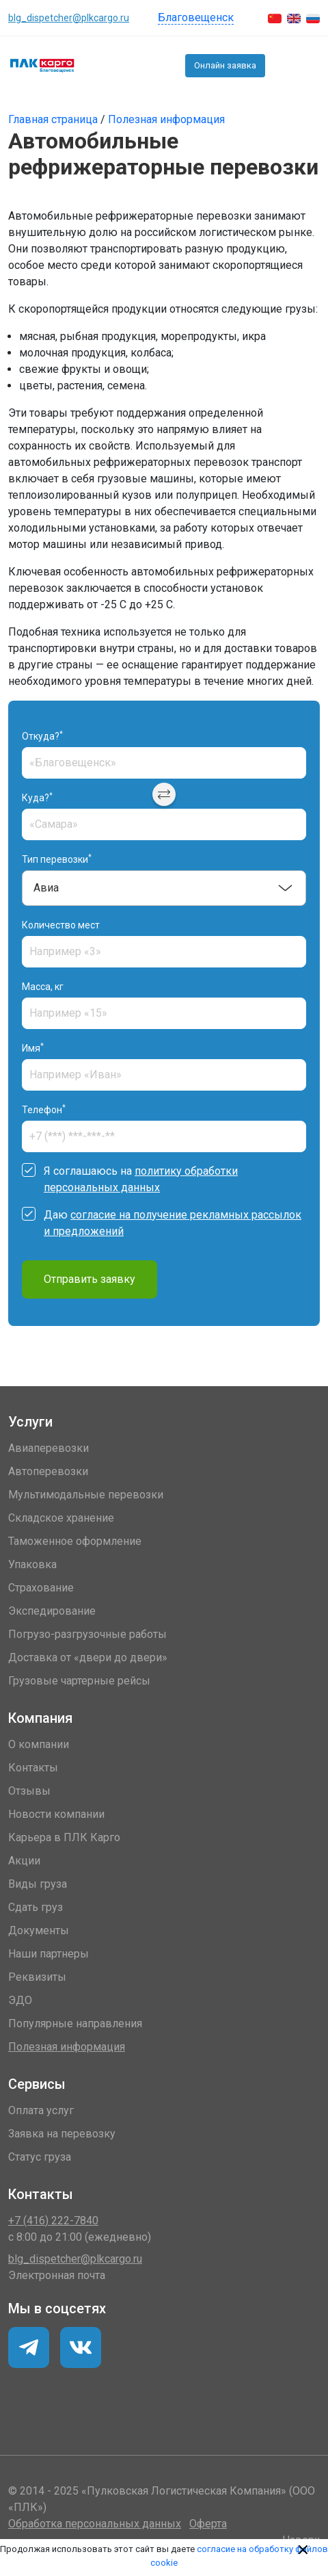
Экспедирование (52, 1610)
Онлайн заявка (225, 65)
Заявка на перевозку (61, 2133)
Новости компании (56, 1814)
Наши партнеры (48, 1953)
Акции (24, 1860)
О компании (38, 1744)
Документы (38, 1930)
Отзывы (29, 1790)
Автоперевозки (48, 1471)
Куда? (37, 797)
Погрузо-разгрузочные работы (87, 1634)
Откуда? (42, 735)
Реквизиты (37, 1976)
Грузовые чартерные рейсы (79, 1680)
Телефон (44, 1109)
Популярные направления (75, 2023)
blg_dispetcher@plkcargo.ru (68, 17)
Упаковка (32, 1564)
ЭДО (20, 2000)
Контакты (33, 1767)
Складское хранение (61, 1517)
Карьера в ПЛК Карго (64, 1837)
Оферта (208, 2523)
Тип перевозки (57, 859)
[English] (294, 18)
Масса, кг (43, 986)
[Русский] (313, 18)
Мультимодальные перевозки (85, 1494)
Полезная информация (166, 119)
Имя (33, 1047)
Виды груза (37, 1883)
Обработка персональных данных (94, 2523)
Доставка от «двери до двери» (87, 1657)
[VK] (28, 2347)
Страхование (41, 1587)
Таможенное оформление (74, 1541)
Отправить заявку (89, 1279)
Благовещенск (196, 17)
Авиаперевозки (48, 1448)
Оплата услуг (41, 2110)
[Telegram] (80, 2347)
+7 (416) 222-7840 (282, 65)
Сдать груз (35, 1907)
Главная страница (54, 119)
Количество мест (61, 925)
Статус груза (39, 2156)
